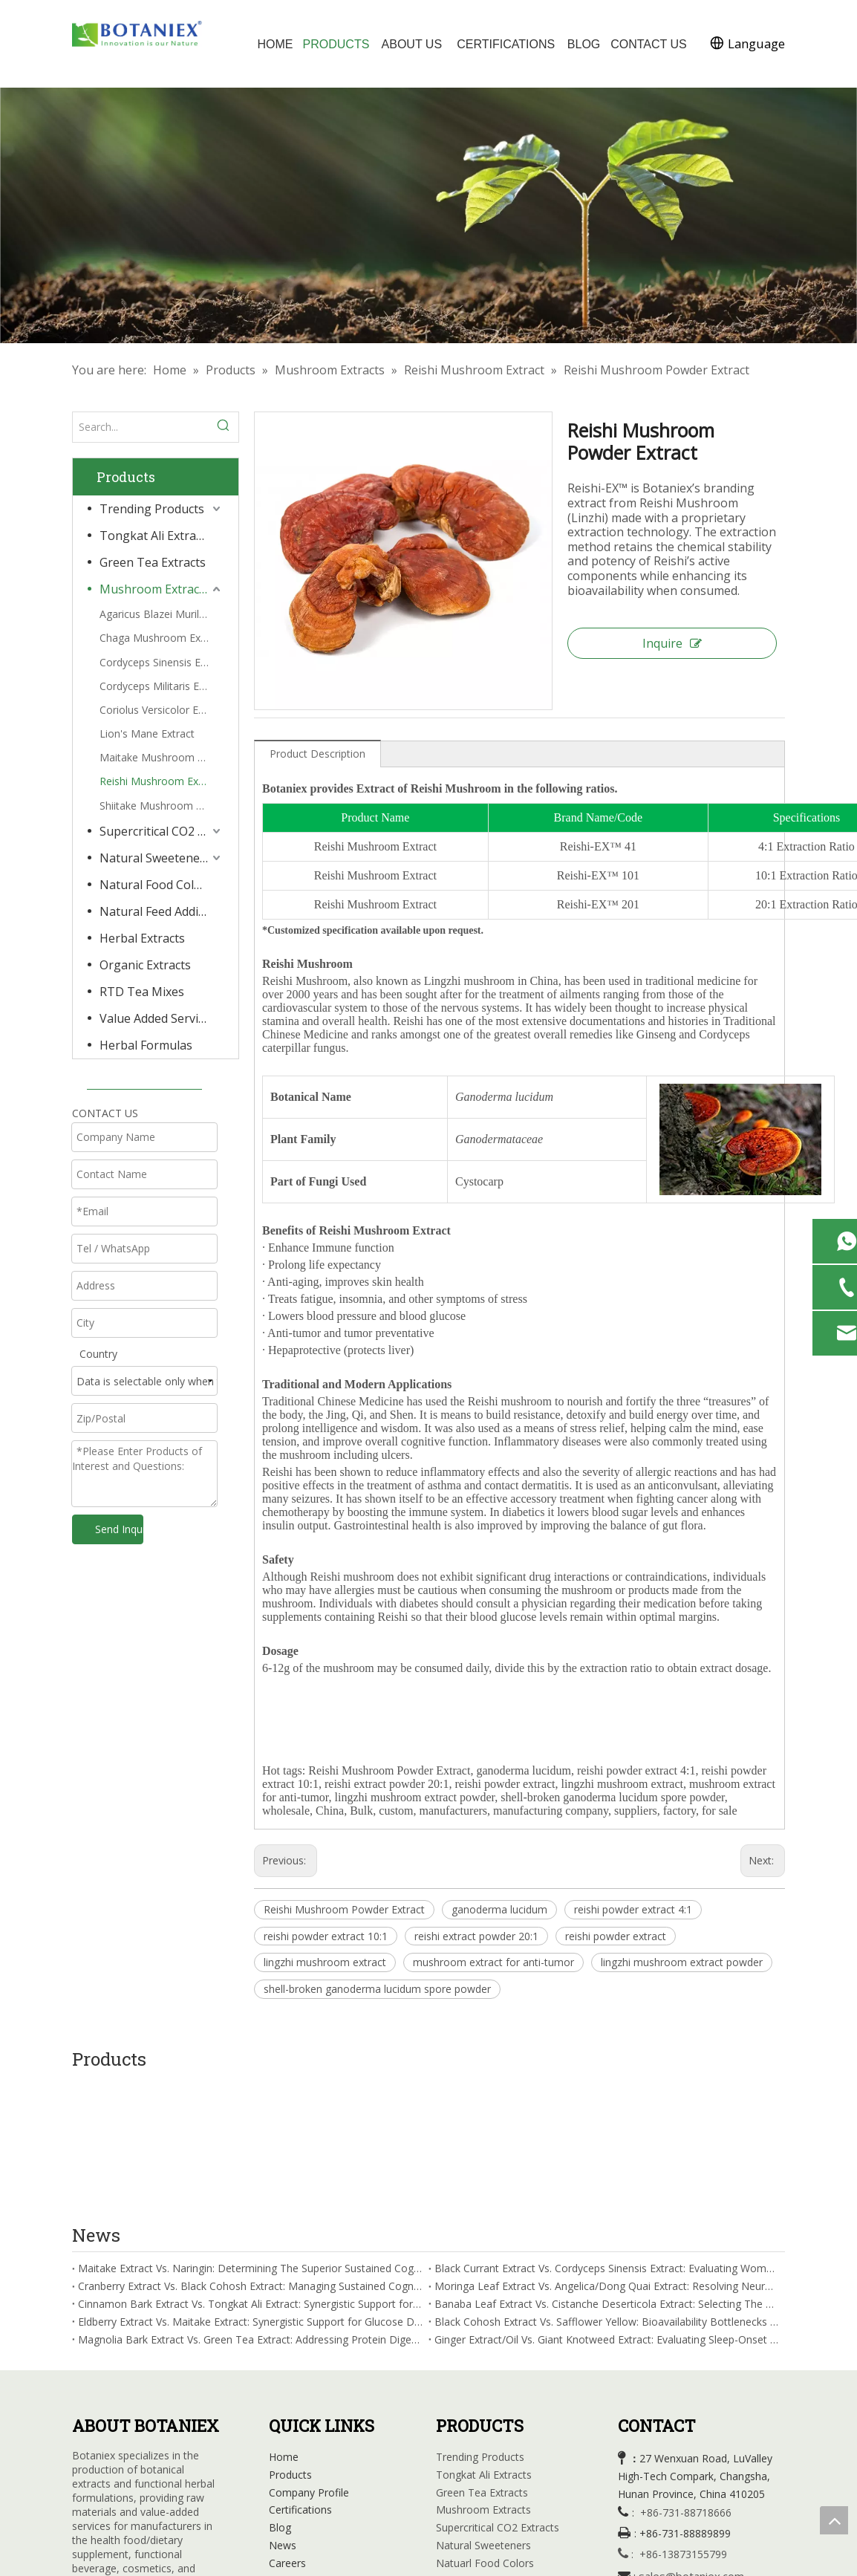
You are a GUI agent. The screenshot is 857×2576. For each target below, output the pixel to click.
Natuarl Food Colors (485, 2431)
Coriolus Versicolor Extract (162, 710)
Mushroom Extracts (154, 589)
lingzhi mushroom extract (325, 1962)
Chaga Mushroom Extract (161, 638)
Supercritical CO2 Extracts (162, 831)
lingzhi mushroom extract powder (682, 1962)
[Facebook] (84, 2484)
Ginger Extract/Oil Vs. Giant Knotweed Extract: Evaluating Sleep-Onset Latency (606, 2207)
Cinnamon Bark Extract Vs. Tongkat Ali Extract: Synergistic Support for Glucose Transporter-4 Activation (250, 2172)
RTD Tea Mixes (142, 991)
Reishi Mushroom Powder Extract (344, 1909)
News (282, 2414)
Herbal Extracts (142, 938)
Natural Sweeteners (155, 858)
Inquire (672, 643)
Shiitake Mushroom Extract (162, 806)
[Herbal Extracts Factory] (428, 215)
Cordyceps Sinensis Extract (162, 662)
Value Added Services (158, 1018)
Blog (280, 2396)
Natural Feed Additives (162, 911)
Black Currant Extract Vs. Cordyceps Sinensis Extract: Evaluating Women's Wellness (606, 2137)
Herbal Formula (473, 2520)
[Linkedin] (114, 2484)
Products (290, 2343)
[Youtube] (145, 2484)
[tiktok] (206, 2484)
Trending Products (152, 509)
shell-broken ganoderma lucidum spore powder (377, 1989)
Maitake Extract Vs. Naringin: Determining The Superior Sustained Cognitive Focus (250, 2137)
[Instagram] (175, 2484)
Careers (287, 2431)
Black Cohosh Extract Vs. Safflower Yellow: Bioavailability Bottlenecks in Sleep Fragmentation (606, 2190)
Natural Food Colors (156, 884)
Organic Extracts (145, 965)
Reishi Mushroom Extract (160, 781)
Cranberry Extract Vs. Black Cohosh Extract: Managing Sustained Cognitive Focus (250, 2154)
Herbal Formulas (146, 1045)
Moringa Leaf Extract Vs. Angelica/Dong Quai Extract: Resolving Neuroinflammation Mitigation (606, 2154)
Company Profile (309, 2360)
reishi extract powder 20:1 (476, 1936)
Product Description (317, 754)
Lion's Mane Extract (147, 733)
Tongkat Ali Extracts (156, 535)
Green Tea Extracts (153, 562)
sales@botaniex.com (691, 2444)
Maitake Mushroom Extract (162, 757)
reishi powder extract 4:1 (633, 1909)
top (834, 2520)
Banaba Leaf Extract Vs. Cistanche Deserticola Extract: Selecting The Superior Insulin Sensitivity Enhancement (606, 2172)
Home (284, 2325)
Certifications (300, 2378)
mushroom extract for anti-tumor (493, 1962)
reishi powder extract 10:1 (326, 1936)
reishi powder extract (615, 1936)
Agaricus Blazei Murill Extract (162, 614)
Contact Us (295, 2449)
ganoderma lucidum (499, 1909)
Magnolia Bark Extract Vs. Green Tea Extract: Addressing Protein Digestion (250, 2207)
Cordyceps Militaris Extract (162, 686)
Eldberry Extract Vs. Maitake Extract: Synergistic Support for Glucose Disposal (250, 2190)
